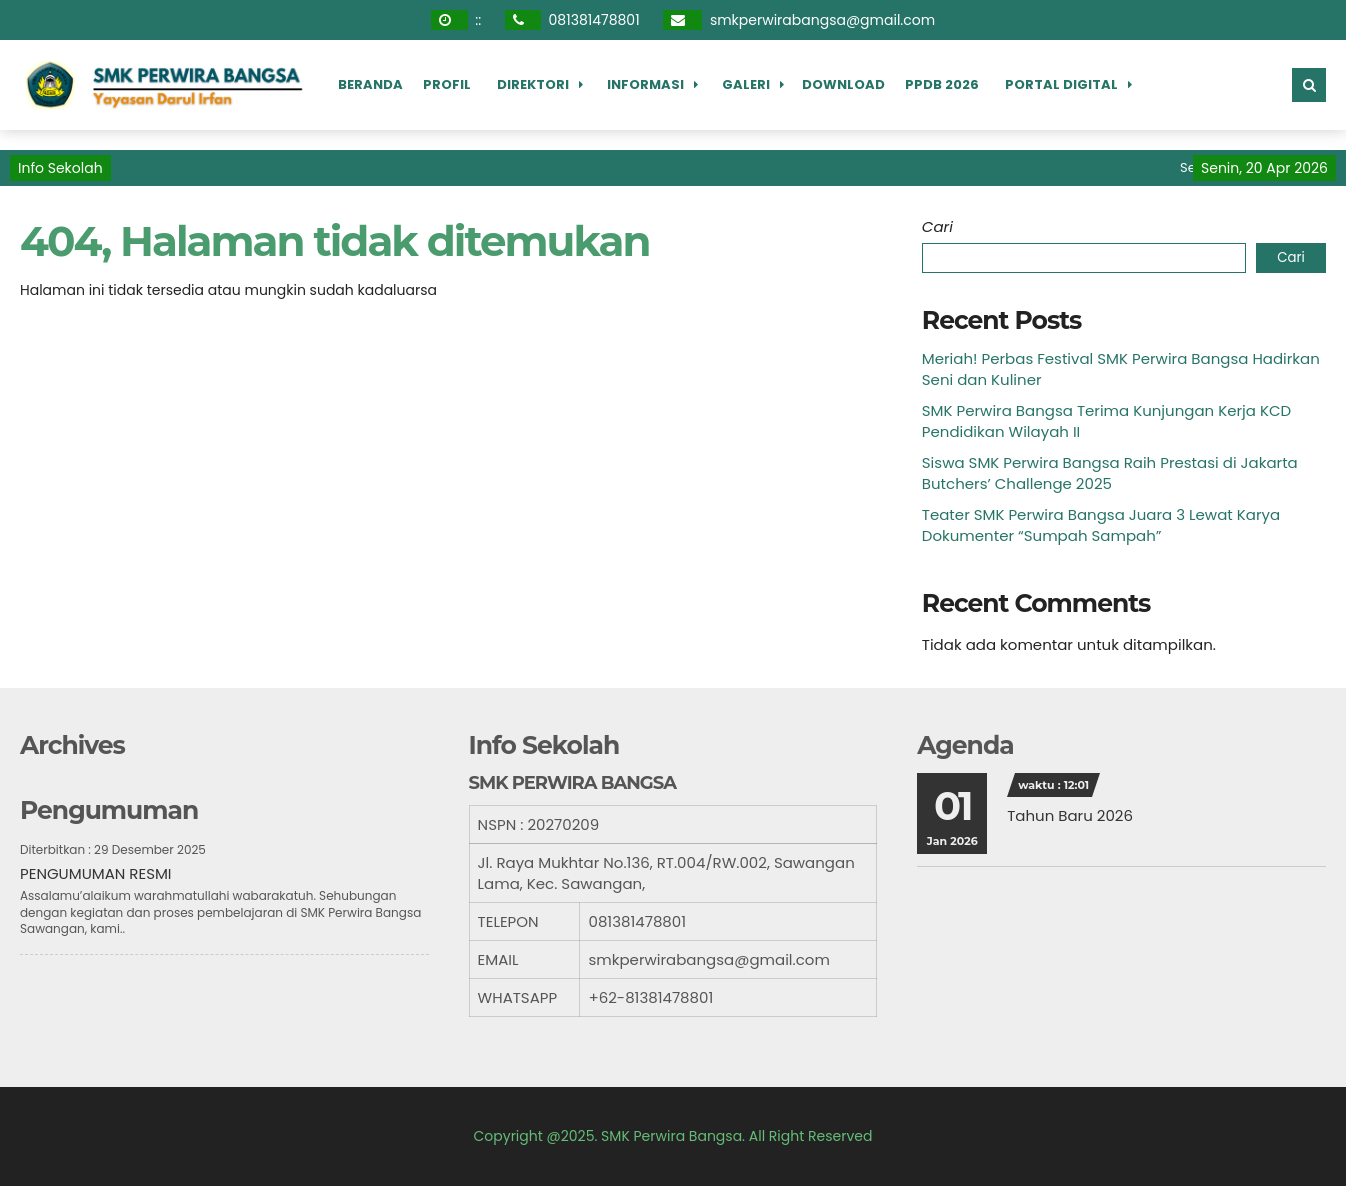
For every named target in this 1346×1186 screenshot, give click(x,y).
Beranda (370, 84)
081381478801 (594, 20)
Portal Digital (1061, 84)
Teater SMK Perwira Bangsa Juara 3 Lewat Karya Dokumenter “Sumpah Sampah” (1101, 525)
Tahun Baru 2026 (1070, 815)
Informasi (645, 84)
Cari (937, 226)
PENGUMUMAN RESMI (96, 873)
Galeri (746, 84)
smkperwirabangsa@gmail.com (822, 20)
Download (843, 84)
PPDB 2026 (942, 84)
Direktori (533, 84)
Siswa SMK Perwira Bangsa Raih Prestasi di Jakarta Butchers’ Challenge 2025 (1110, 473)
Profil (447, 84)
